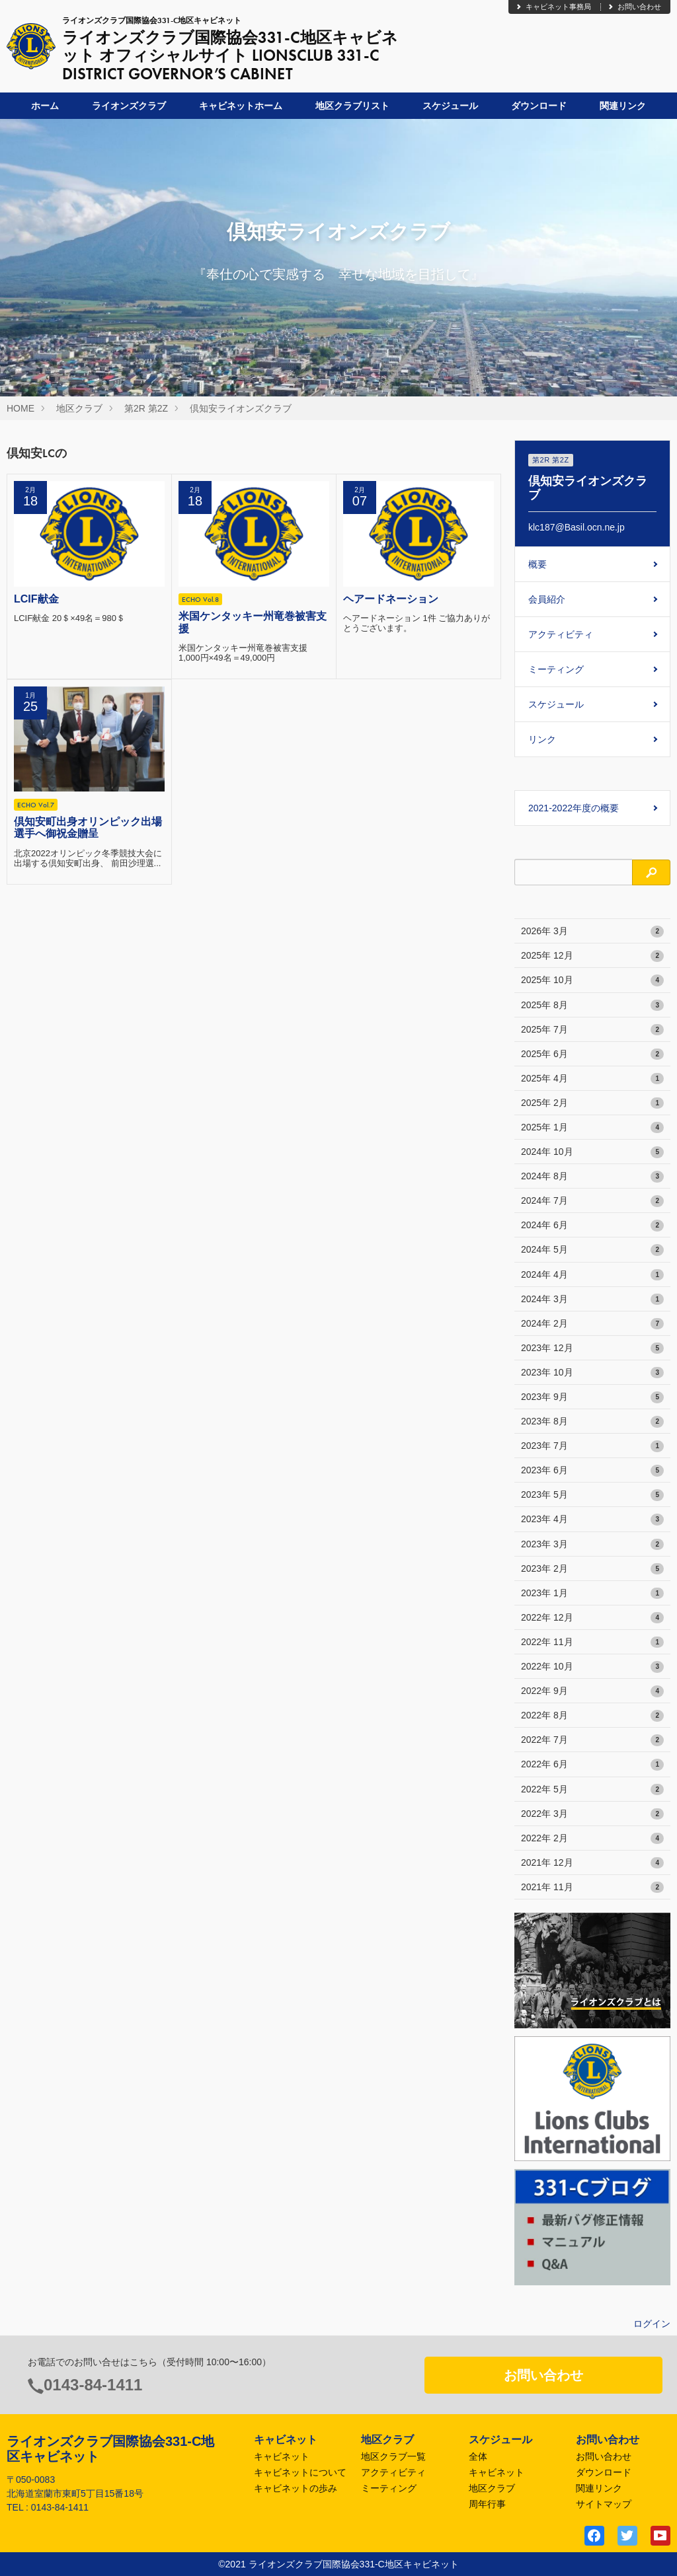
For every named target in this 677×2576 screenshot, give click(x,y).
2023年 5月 (592, 1495)
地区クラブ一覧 (393, 2456)
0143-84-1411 (93, 2385)
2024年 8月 (592, 1177)
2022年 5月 (592, 1790)
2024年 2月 (592, 1324)
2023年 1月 (592, 1594)
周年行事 (487, 2504)
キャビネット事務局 (553, 7)
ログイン (651, 2323)
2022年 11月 (592, 1642)
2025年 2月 (592, 1103)
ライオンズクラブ (129, 105)
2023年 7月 (592, 1446)
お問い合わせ (634, 7)
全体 (478, 2456)
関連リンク (623, 105)
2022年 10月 (592, 1667)
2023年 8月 (592, 1422)
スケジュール (450, 105)
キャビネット (281, 2456)
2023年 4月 (592, 1520)
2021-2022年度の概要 (573, 808)
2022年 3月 (592, 1814)
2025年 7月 (592, 1030)
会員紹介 (546, 599)
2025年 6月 (592, 1054)
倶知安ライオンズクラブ (241, 408)
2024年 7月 (592, 1201)
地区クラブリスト (352, 105)
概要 (537, 564)
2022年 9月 (592, 1691)
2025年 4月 (592, 1079)
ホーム (45, 105)
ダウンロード (539, 105)
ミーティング (556, 669)
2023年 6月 (592, 1471)
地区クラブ (79, 408)
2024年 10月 (592, 1152)
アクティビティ (560, 634)
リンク (542, 739)
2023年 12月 (592, 1348)
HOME (20, 408)
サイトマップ (603, 2504)
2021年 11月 (592, 1888)
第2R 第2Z (146, 408)
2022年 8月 (592, 1716)
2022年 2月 (592, 1839)
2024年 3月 (592, 1300)
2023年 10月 (592, 1373)
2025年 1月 (592, 1128)
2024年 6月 (592, 1226)
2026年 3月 (592, 932)
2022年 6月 (592, 1765)
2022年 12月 (592, 1618)
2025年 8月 (592, 1006)
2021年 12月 (592, 1863)
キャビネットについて (300, 2472)
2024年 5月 (592, 1250)
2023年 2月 (592, 1569)
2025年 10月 (592, 980)
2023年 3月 (592, 1545)
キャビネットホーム (240, 105)
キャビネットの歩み (295, 2488)
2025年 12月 (592, 956)
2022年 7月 (592, 1740)
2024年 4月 (592, 1275)
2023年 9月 (592, 1397)
